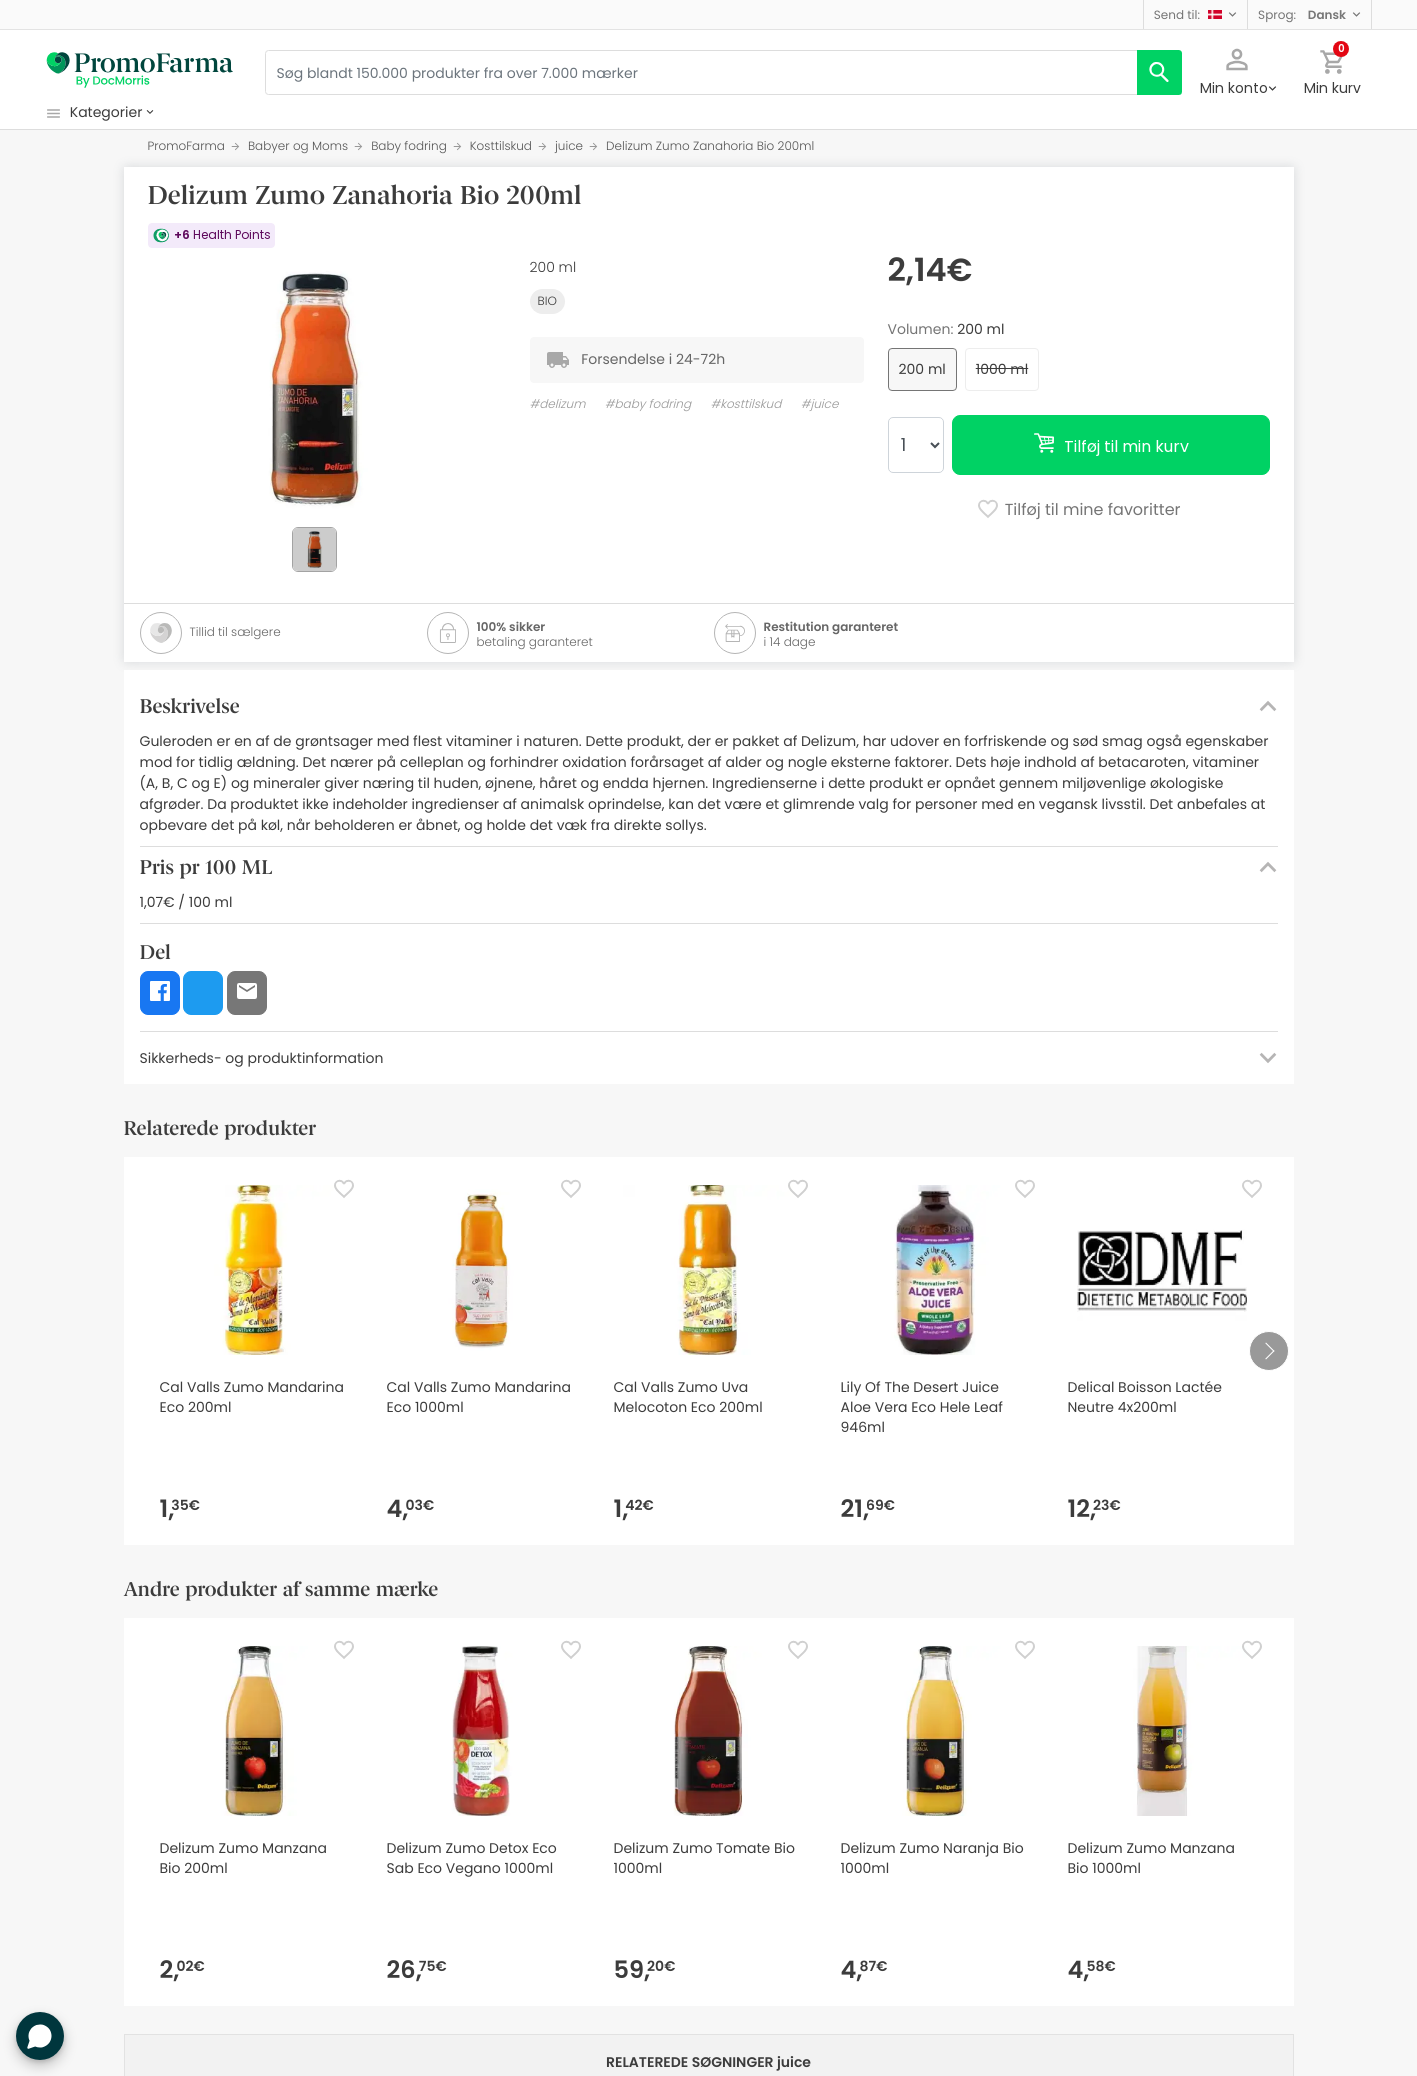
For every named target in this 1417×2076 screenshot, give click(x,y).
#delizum (558, 404)
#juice (820, 404)
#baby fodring (648, 404)
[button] (1195, 14)
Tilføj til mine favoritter (1078, 511)
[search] (1159, 72)
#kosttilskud (745, 404)
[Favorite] (344, 1189)
